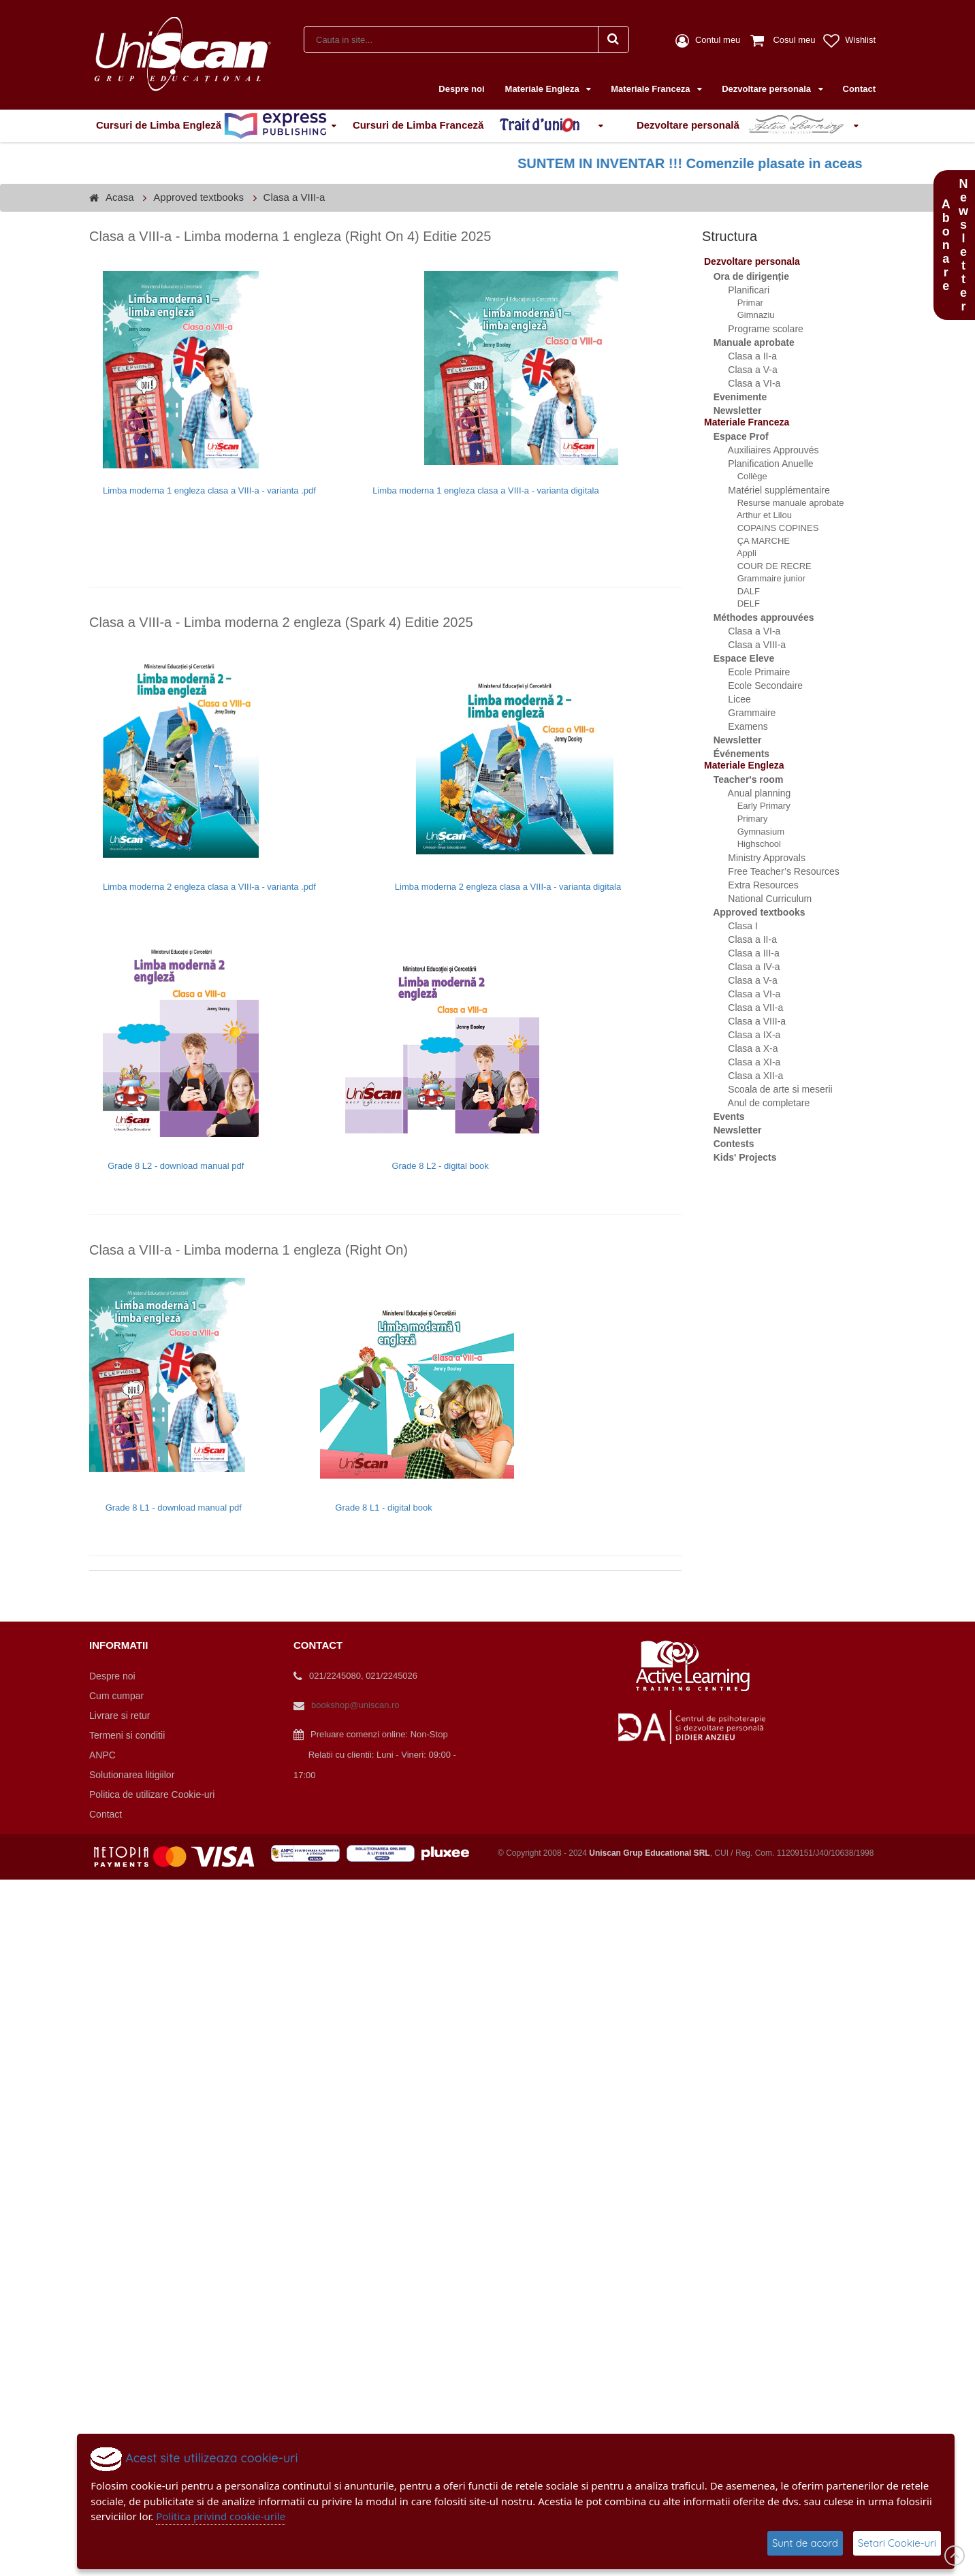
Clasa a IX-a (746, 1034)
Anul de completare (761, 1102)
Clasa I (735, 925)
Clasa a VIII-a (294, 197)
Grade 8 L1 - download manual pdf (174, 1507)
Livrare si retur (119, 1715)
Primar (742, 302)
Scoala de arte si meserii (772, 1089)
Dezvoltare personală (743, 126)
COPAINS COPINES (770, 528)
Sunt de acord (805, 2543)
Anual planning (751, 793)
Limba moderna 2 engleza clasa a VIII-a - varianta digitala (508, 887)
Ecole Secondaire (757, 685)
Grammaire (744, 712)
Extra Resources (755, 885)
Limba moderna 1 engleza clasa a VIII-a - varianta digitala (485, 490)
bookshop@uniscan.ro (355, 1705)
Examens (740, 726)
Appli (739, 553)
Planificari (740, 290)
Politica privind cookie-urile (220, 2516)
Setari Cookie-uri (897, 2543)
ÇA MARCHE (756, 541)
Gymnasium (753, 831)
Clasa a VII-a (747, 1007)
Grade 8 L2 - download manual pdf (177, 1166)
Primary (744, 819)
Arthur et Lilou (757, 515)
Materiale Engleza (543, 89)
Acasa (120, 197)
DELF (741, 603)
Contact (859, 89)
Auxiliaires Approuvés (765, 450)
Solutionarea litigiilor (131, 1774)
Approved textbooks (198, 197)
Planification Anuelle (763, 463)
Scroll (954, 2555)
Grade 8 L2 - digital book (439, 1166)
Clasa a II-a (744, 356)
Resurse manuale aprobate (783, 503)
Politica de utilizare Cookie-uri (151, 1794)
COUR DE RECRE (767, 566)
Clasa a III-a (746, 953)
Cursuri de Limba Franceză (473, 126)
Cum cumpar (116, 1695)
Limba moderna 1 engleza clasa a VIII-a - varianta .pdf (209, 490)
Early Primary (756, 806)
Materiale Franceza (651, 89)
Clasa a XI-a (746, 1062)
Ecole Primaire (751, 671)
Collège (744, 476)
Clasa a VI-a (746, 383)
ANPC (102, 1755)
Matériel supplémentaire (771, 490)
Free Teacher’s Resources (776, 871)
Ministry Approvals (758, 857)
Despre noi (461, 89)
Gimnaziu (748, 315)
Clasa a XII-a (747, 1075)
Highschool (751, 844)
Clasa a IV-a (746, 966)
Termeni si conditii (127, 1735)
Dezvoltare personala (767, 89)
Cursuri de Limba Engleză (211, 126)
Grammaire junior (763, 578)
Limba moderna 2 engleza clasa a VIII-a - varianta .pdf (211, 887)
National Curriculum (762, 898)
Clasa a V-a (745, 369)
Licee (731, 699)
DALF (741, 591)
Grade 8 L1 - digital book (383, 1507)
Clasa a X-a (745, 1048)
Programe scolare (757, 328)
